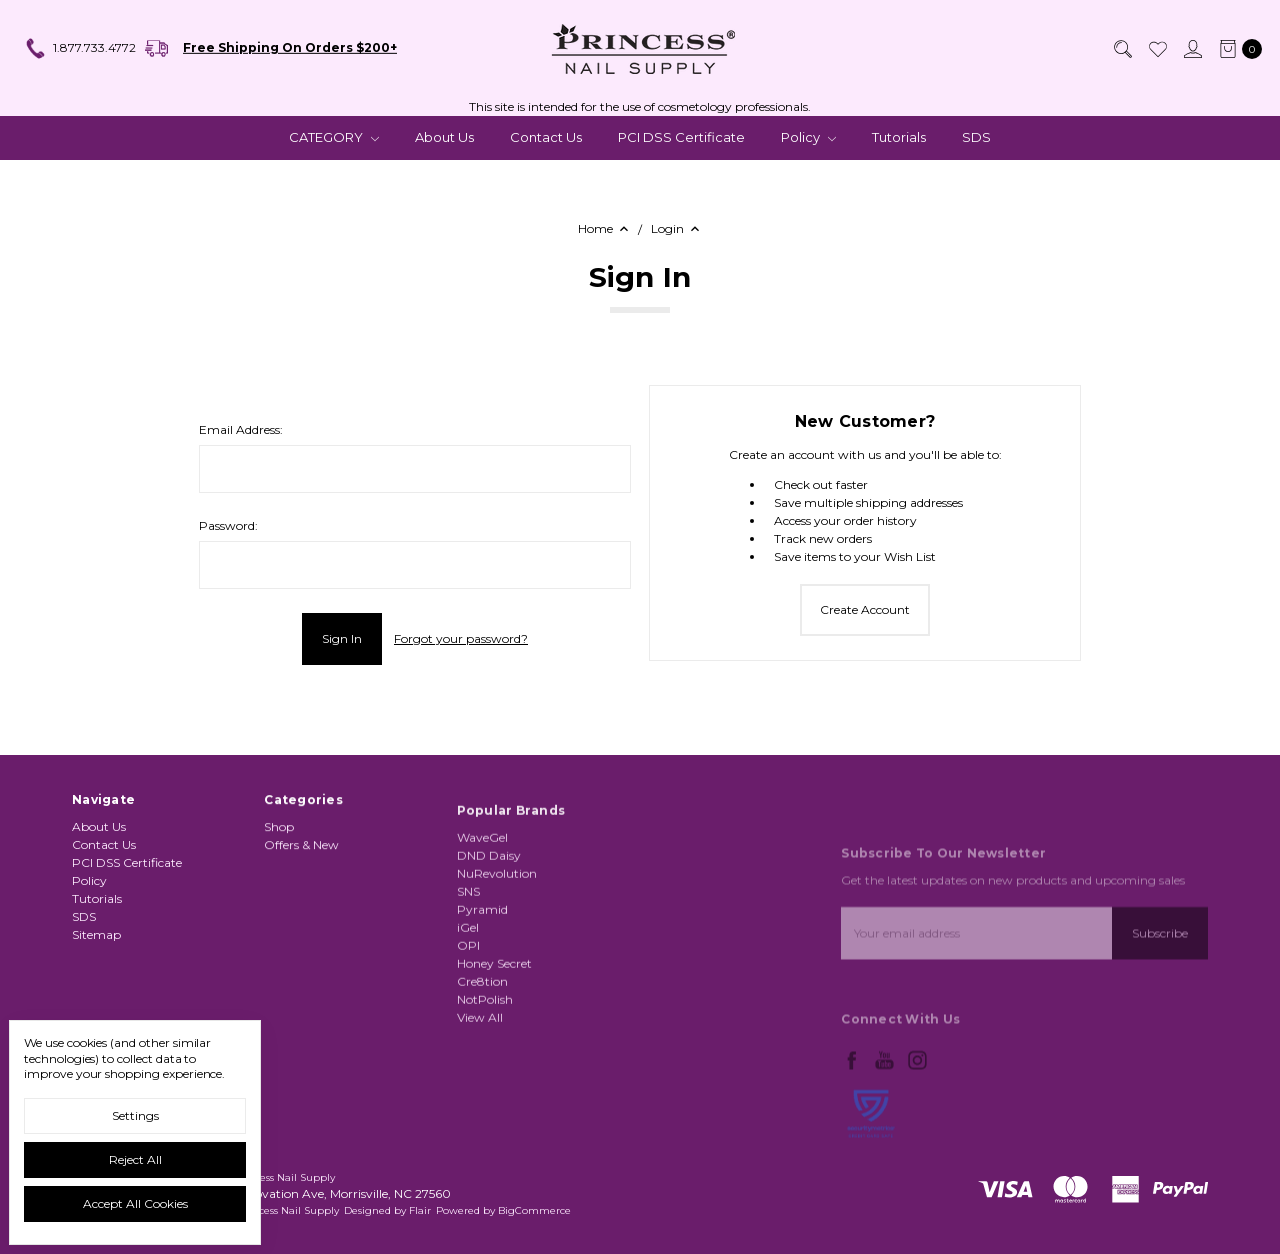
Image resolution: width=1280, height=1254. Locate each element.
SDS (976, 137)
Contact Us (546, 137)
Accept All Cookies (135, 1203)
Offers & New (301, 897)
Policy (808, 137)
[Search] (1122, 49)
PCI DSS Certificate (681, 137)
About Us (444, 137)
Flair (420, 1210)
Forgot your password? (461, 638)
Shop (279, 879)
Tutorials (899, 137)
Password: (228, 525)
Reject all (135, 1159)
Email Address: (241, 429)
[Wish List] (1157, 49)
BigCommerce (534, 1210)
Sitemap (96, 944)
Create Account (865, 609)
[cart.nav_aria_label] (1236, 49)
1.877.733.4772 (80, 49)
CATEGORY (334, 137)
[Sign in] (1192, 49)
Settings (135, 1115)
